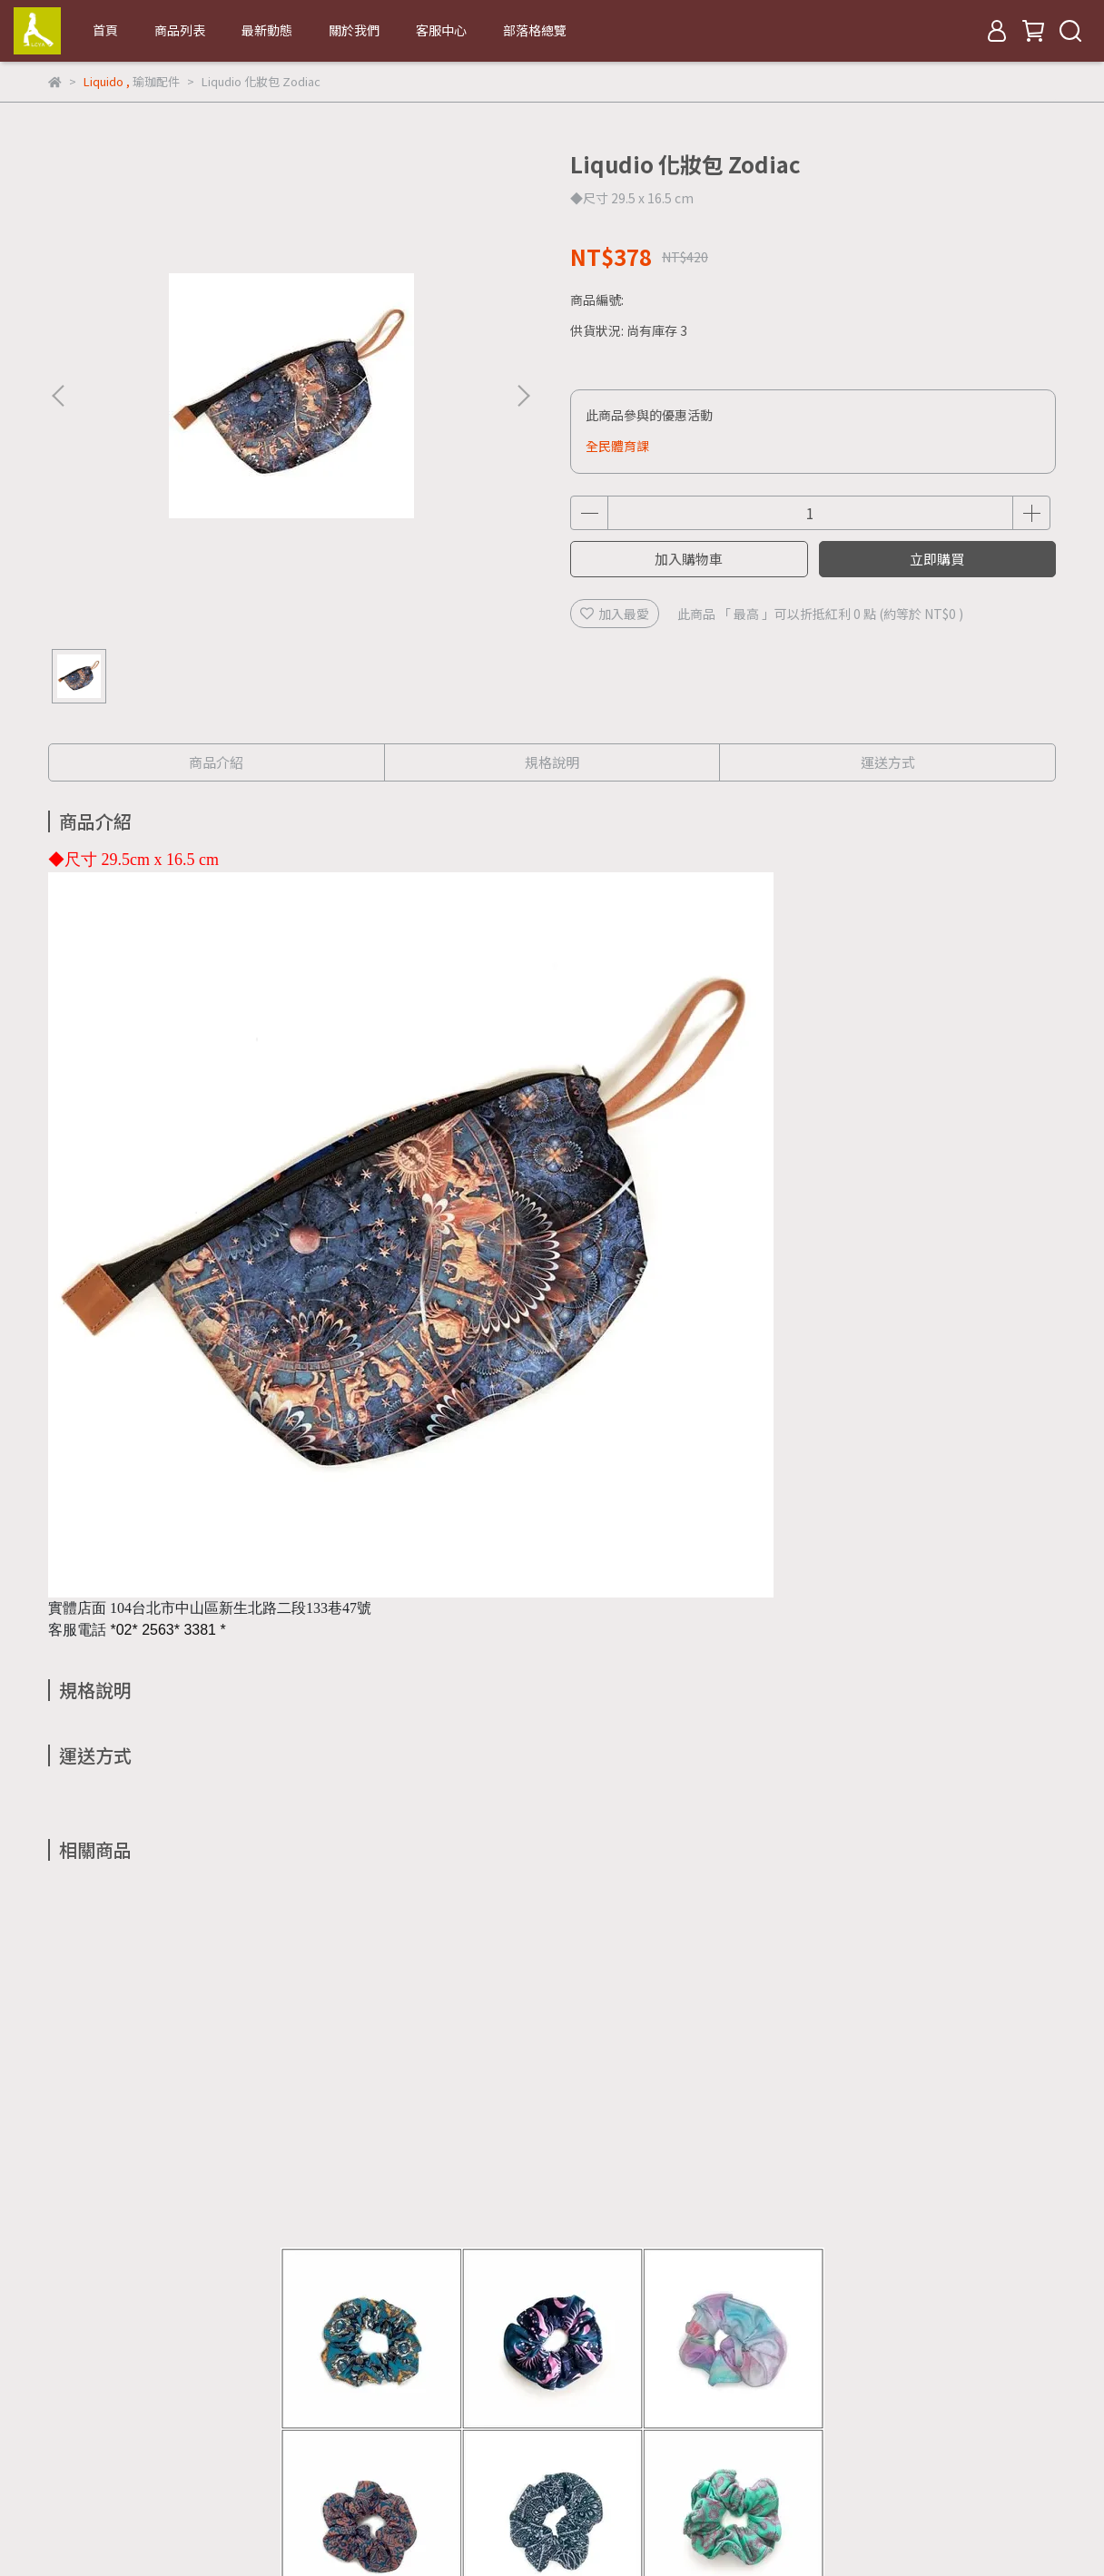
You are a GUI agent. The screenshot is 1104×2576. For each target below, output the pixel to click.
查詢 (61, 2377)
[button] (523, 396)
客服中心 (441, 30)
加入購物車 (689, 558)
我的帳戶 (193, 2377)
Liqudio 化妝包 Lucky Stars (920, 2177)
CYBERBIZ (392, 2530)
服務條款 (411, 2377)
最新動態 (267, 30)
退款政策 (266, 2377)
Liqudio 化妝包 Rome (430, 2177)
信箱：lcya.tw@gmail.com (126, 2462)
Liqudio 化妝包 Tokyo (674, 2177)
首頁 (105, 30)
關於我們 (354, 30)
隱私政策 (338, 2377)
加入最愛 (614, 614)
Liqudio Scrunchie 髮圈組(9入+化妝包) (184, 2186)
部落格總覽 (535, 30)
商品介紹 (216, 762)
